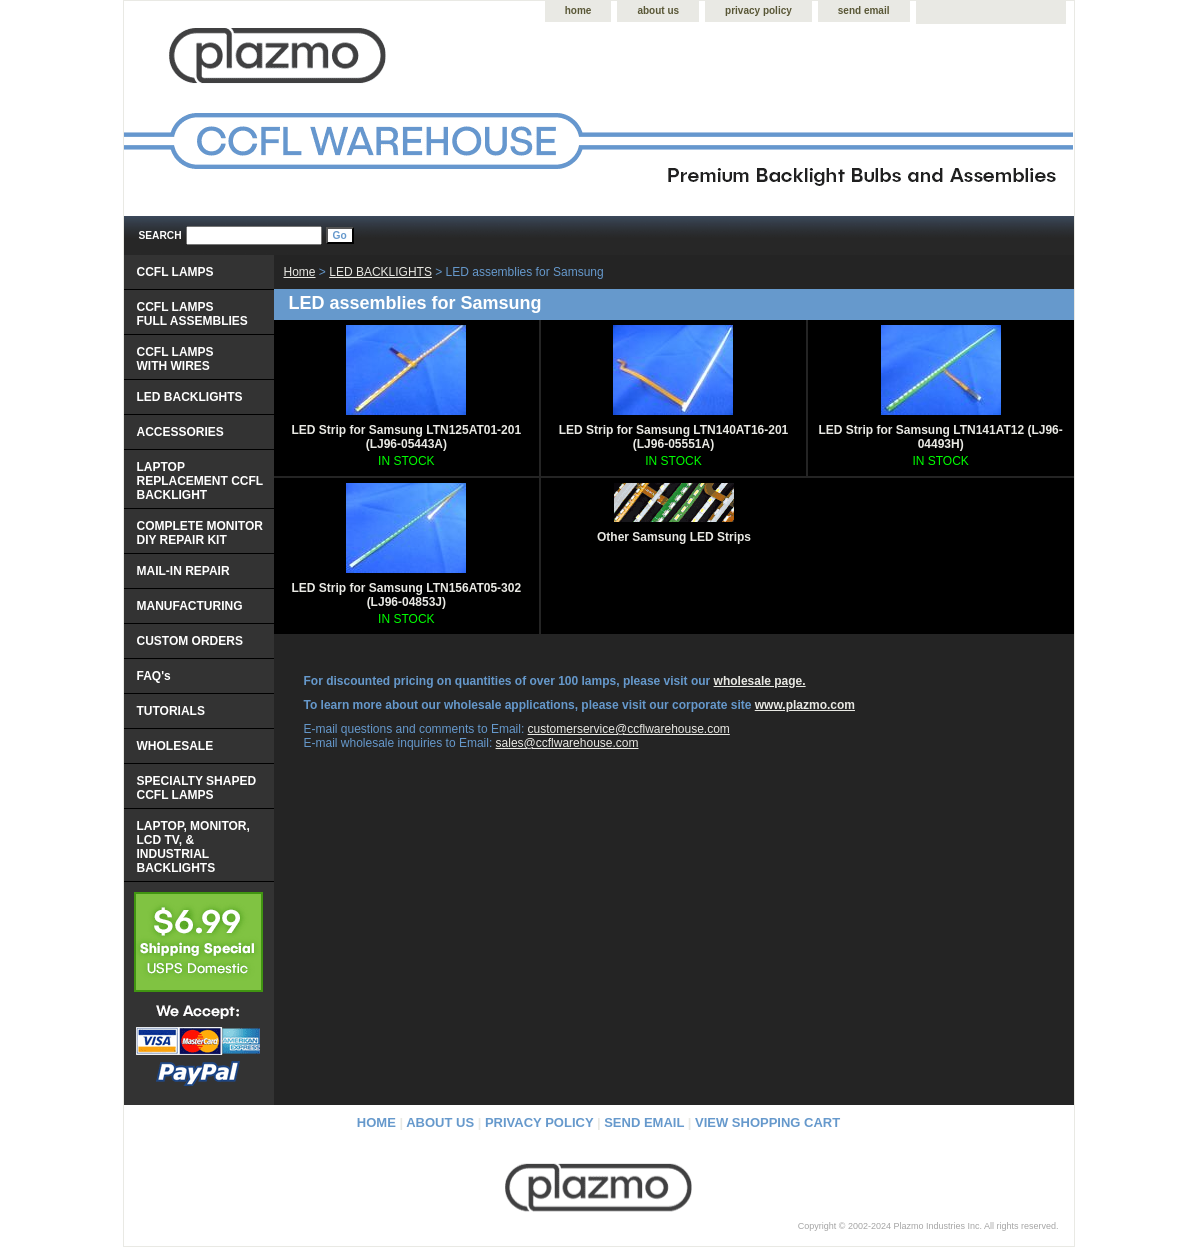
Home (300, 272)
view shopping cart (767, 1122)
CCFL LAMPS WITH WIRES (175, 359)
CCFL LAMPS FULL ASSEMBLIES (192, 314)
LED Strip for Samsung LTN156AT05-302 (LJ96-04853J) (407, 595)
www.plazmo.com (805, 705)
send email (864, 10)
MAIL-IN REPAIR (183, 571)
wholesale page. (760, 681)
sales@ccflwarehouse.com (567, 743)
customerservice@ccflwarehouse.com (629, 729)
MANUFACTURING (190, 606)
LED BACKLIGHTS (380, 272)
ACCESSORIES (180, 432)
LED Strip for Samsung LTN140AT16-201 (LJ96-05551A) (674, 437)
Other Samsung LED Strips (674, 537)
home (578, 10)
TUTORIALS (171, 711)
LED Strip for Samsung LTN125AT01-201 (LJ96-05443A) (407, 437)
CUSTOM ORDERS (190, 641)
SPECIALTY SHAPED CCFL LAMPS (197, 788)
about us (658, 10)
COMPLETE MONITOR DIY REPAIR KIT (200, 533)
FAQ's (154, 676)
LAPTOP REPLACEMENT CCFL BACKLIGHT (200, 481)
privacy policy (758, 10)
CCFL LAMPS (175, 272)
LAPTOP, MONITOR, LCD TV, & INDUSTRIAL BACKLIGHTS (193, 847)
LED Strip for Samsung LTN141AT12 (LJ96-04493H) (941, 437)
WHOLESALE (175, 746)
